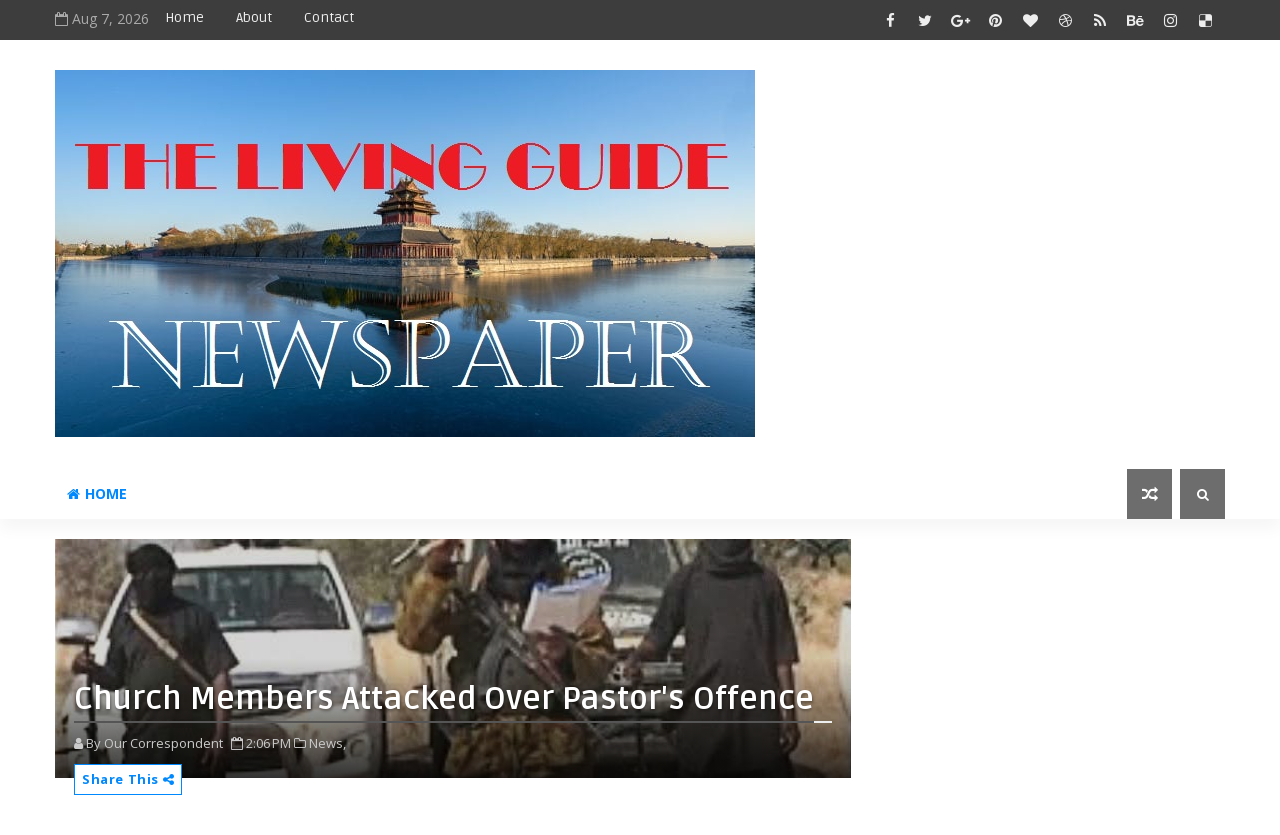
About (254, 17)
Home (184, 17)
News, (327, 743)
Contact (329, 17)
